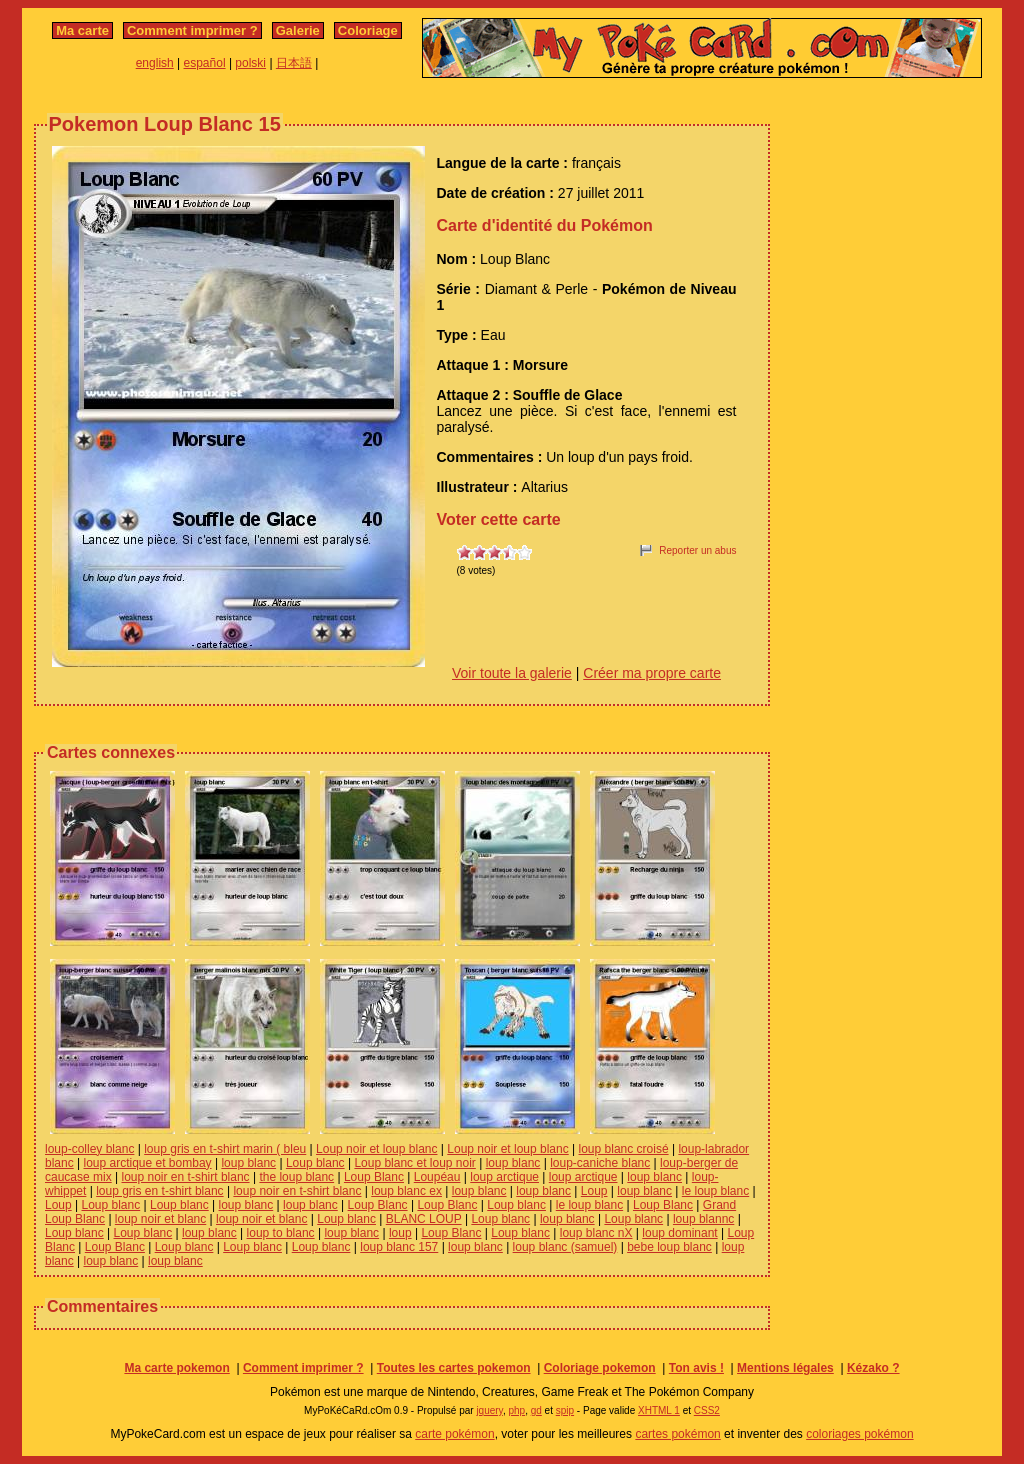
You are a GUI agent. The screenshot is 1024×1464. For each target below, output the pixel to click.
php (516, 1410)
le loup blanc (715, 1191)
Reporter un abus (697, 550)
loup (400, 1233)
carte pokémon (454, 1434)
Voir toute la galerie (512, 673)
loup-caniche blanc (600, 1163)
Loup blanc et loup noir (414, 1163)
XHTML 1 (659, 1410)
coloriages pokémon (859, 1434)
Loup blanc (315, 1163)
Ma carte (82, 30)
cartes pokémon (677, 1434)
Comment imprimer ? (192, 30)
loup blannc (703, 1219)
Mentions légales (785, 1368)
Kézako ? (873, 1368)
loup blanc (248, 1163)
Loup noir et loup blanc (376, 1149)
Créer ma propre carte (652, 673)
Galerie (298, 30)
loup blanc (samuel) (565, 1247)
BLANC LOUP (424, 1219)
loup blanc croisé (624, 1149)
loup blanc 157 (399, 1247)
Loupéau (437, 1177)
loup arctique (504, 1177)
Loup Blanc (374, 1177)
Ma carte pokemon (176, 1368)
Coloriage (368, 30)
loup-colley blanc (89, 1149)
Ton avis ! (696, 1368)
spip (565, 1410)
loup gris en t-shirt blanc (159, 1191)
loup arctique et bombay (147, 1163)
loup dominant (679, 1233)
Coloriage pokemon (600, 1368)
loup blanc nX (596, 1233)
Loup (594, 1191)
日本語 (294, 63)
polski (250, 63)
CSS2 (707, 1410)
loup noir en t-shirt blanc (186, 1177)
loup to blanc (281, 1233)
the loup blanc (296, 1177)
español (205, 63)
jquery (489, 1410)
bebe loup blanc (669, 1247)
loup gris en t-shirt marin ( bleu (225, 1149)
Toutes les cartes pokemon (454, 1368)
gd (536, 1410)
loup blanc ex (406, 1191)
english (155, 63)
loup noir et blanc (160, 1219)
